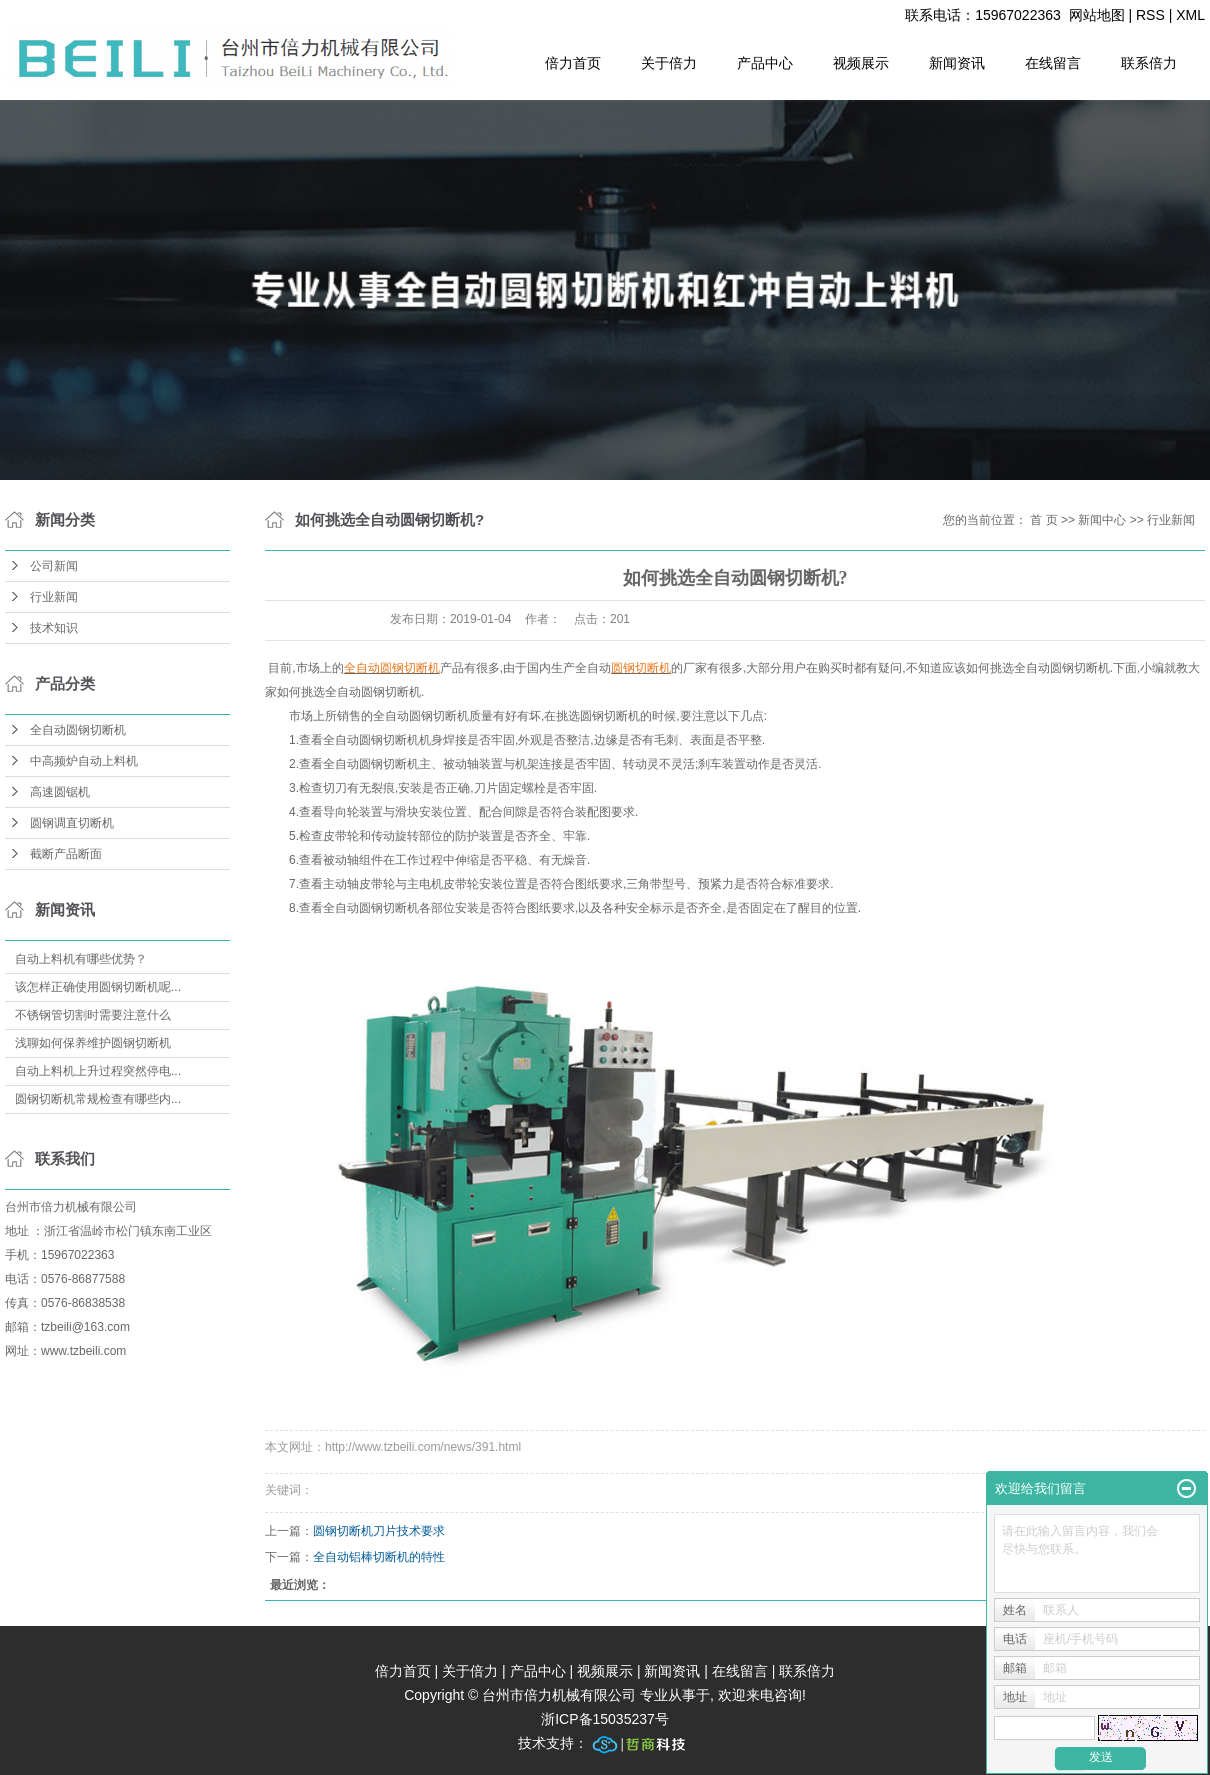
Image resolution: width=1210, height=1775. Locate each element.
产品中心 (765, 63)
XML (1190, 15)
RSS (1150, 15)
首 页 (1043, 520)
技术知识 (54, 628)
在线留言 (1053, 63)
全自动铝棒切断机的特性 (379, 1557)
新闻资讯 (957, 63)
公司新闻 (54, 566)
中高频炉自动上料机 (84, 761)
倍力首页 (573, 63)
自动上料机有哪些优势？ (81, 959)
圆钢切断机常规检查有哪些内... (98, 1099)
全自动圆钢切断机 (78, 730)
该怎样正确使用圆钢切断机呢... (98, 987)
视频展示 (861, 63)
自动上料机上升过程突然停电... (98, 1071)
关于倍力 (669, 63)
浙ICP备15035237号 (605, 1719)
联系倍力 (1149, 63)
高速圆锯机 (60, 792)
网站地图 (1097, 15)
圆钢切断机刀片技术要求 (379, 1531)
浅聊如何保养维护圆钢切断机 (93, 1043)
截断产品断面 (66, 854)
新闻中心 (1102, 520)
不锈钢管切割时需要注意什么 (93, 1015)
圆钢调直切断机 (72, 823)
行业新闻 (54, 597)
